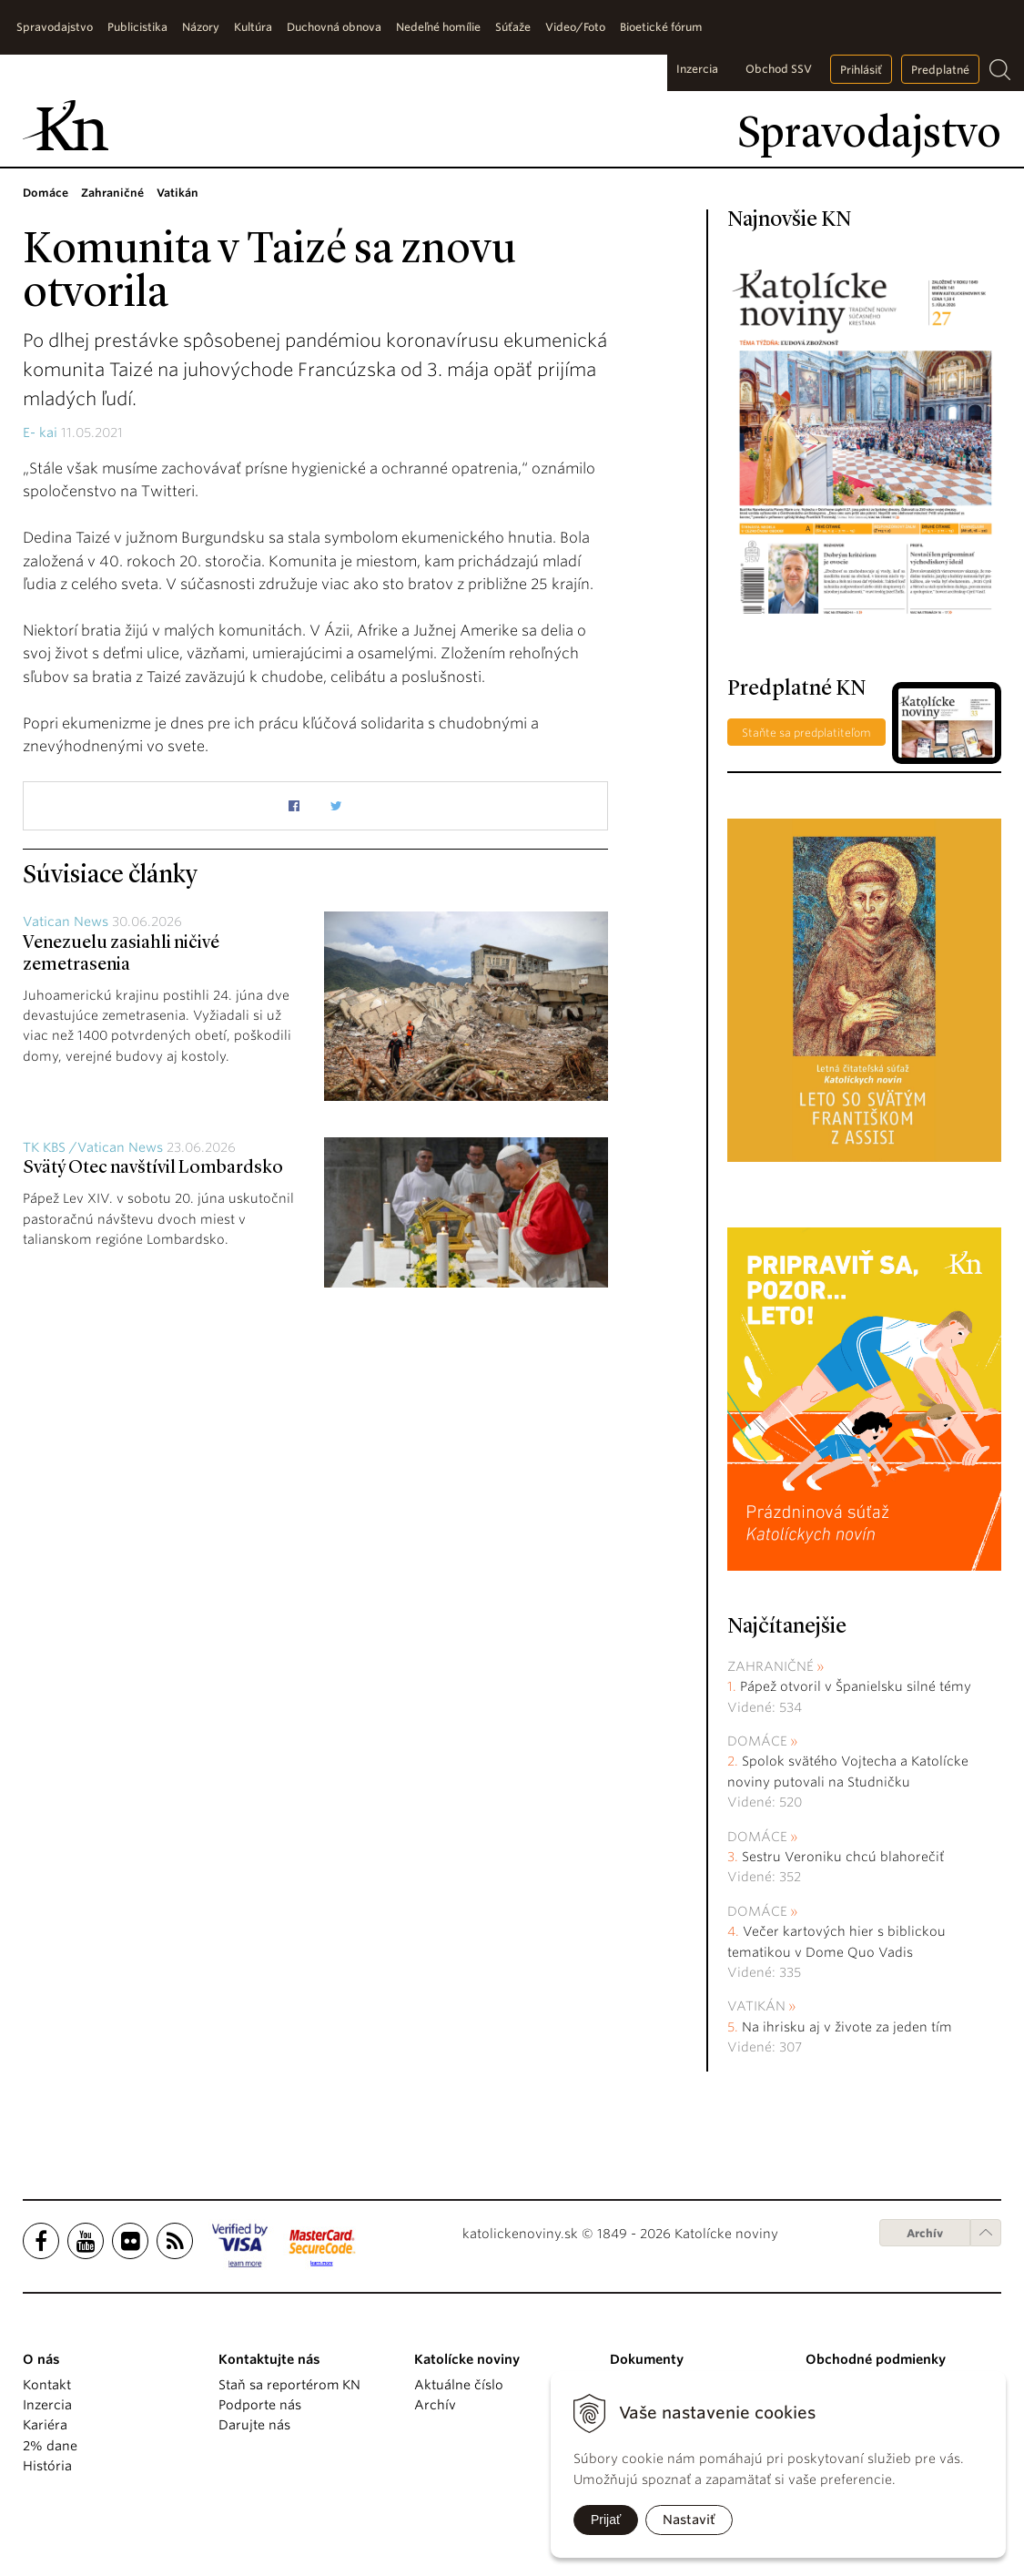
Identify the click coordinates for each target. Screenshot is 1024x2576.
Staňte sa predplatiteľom (806, 732)
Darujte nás (254, 2425)
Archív (925, 2233)
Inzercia (697, 69)
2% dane (50, 2446)
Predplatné (940, 69)
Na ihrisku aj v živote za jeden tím (847, 2027)
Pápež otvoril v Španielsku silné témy (855, 1686)
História (47, 2466)
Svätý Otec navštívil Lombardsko (153, 1168)
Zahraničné (770, 1666)
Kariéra (45, 2425)
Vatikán (756, 2006)
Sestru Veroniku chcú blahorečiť (843, 1856)
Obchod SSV (778, 69)
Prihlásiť (861, 69)
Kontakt (47, 2384)
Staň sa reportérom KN (289, 2384)
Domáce (757, 1741)
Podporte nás (259, 2405)
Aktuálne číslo (458, 2384)
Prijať (606, 2519)
